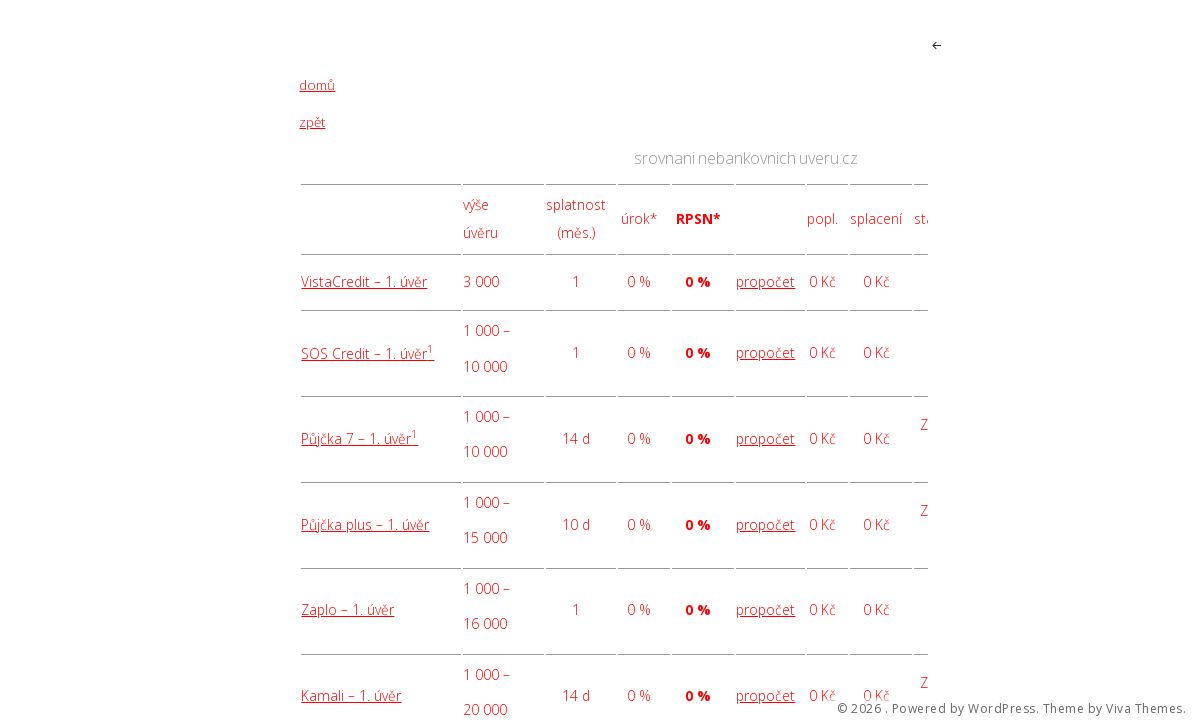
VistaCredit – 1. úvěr (364, 281)
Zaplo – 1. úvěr (347, 609)
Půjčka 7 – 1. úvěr (359, 438)
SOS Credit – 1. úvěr (367, 353)
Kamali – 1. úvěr (351, 695)
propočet (765, 281)
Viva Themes (1144, 709)
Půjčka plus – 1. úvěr (365, 524)
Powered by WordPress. (966, 709)
